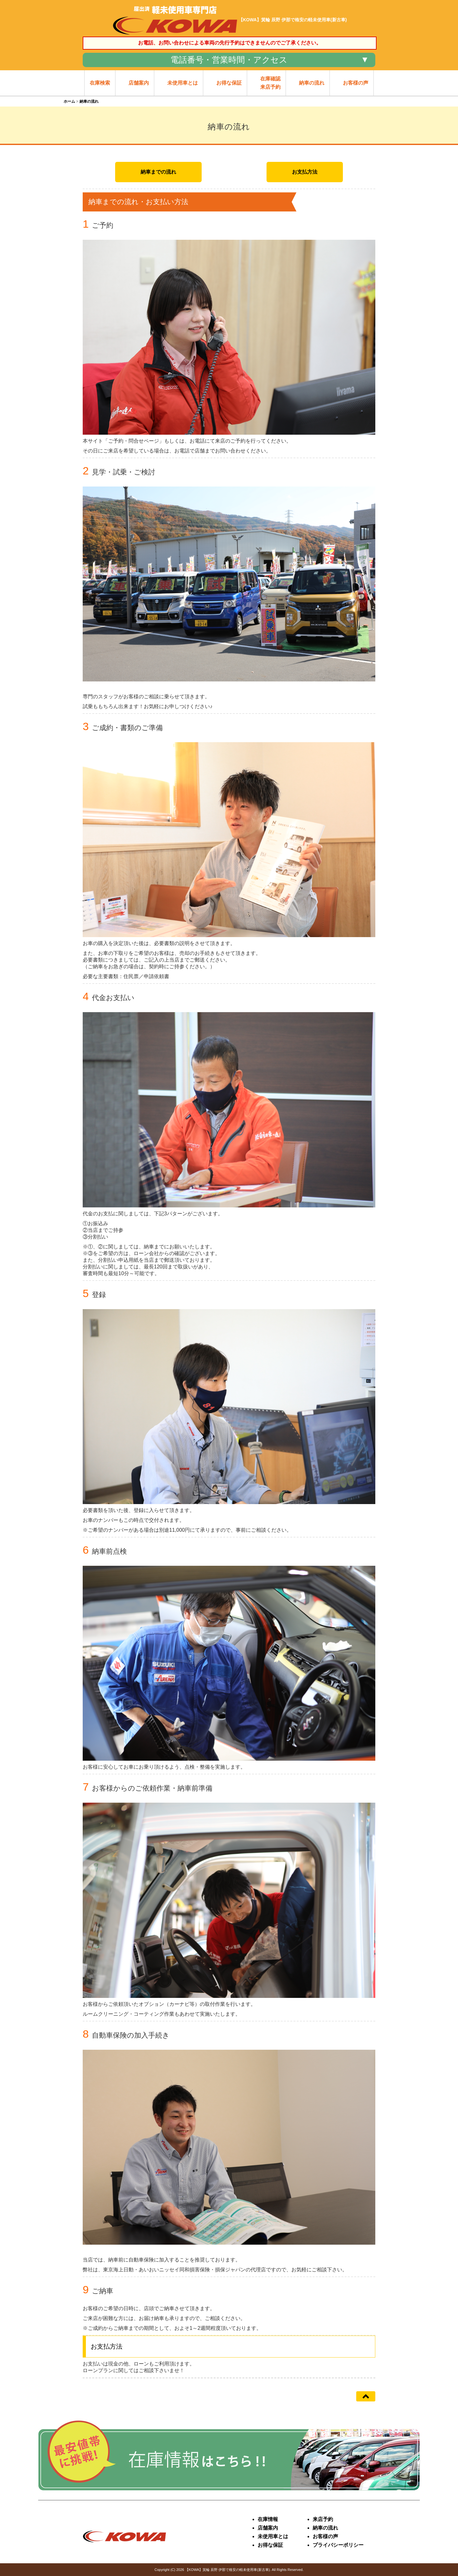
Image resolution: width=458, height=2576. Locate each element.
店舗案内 (268, 2528)
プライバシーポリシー (338, 2545)
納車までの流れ (158, 172)
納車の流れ (325, 2528)
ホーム (69, 101)
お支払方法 (304, 172)
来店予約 (323, 2519)
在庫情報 (268, 2519)
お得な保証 (270, 2545)
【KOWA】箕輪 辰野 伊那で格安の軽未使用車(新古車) (227, 2570)
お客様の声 (325, 2536)
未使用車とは (273, 2536)
